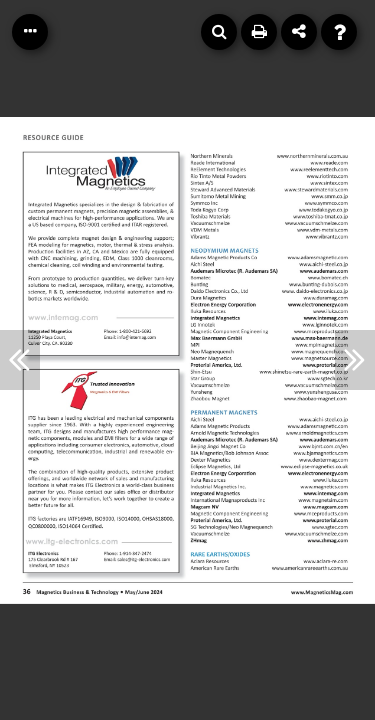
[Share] (299, 32)
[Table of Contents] (30, 32)
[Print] (259, 32)
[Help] (339, 32)
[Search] (219, 32)
